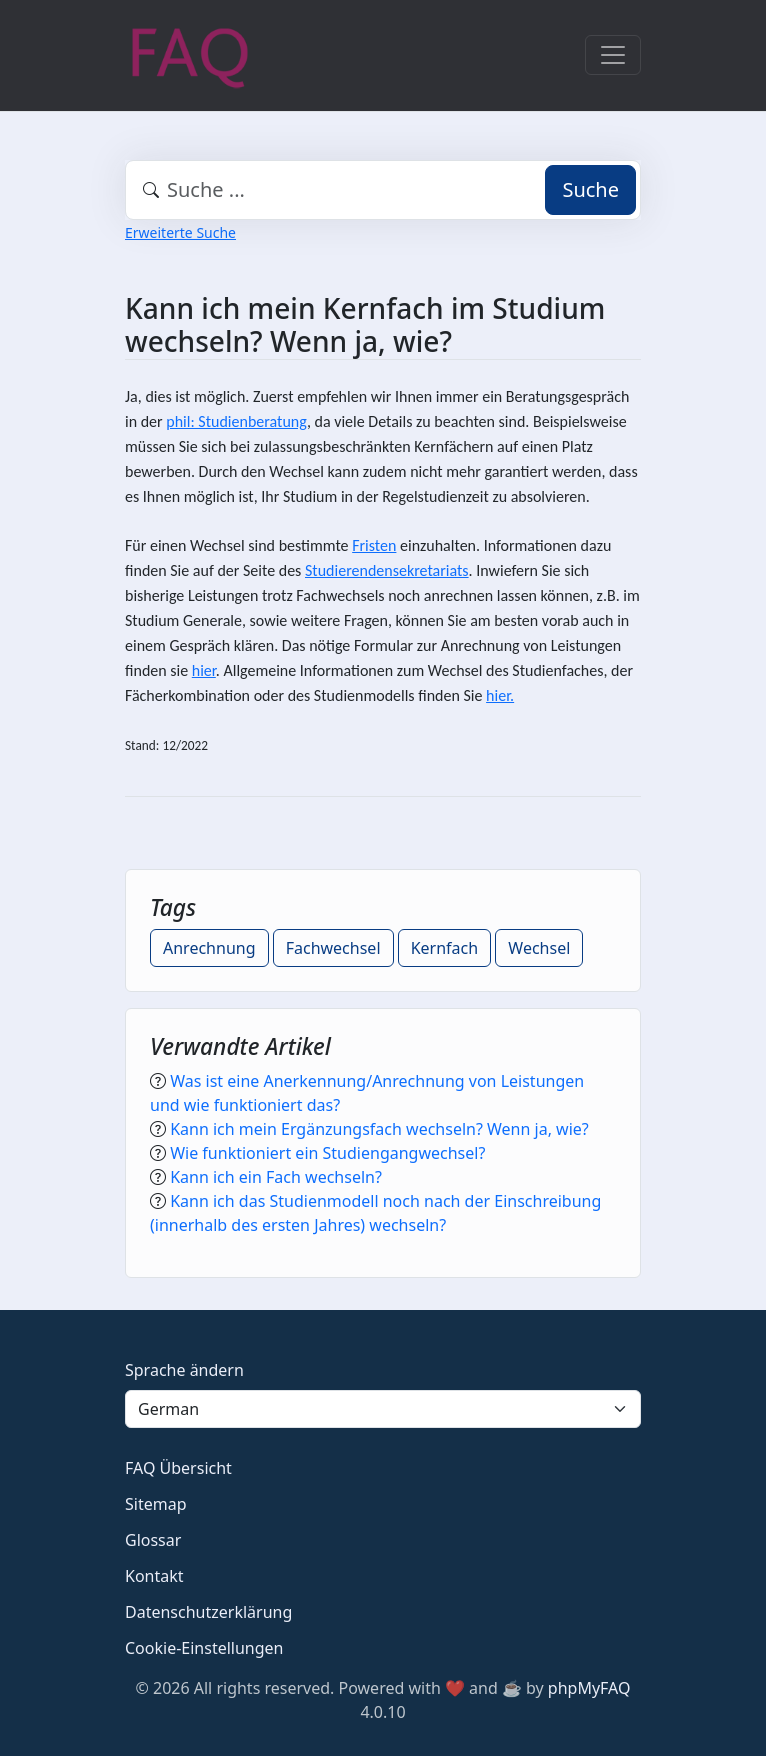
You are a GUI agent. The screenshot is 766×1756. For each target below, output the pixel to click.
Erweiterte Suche (180, 232)
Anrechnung (209, 948)
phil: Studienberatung (236, 421)
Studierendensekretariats (387, 570)
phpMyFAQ (589, 1688)
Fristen (374, 545)
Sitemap (156, 1504)
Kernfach (444, 948)
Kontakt (154, 1576)
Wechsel (539, 948)
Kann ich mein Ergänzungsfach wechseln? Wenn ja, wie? (379, 1129)
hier (204, 670)
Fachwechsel (333, 948)
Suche (590, 189)
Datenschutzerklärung (208, 1612)
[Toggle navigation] (613, 55)
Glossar (153, 1540)
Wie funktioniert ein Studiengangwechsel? (327, 1153)
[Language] (383, 1409)
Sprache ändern (184, 1370)
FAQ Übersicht (178, 1468)
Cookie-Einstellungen (204, 1648)
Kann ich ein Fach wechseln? (276, 1177)
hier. (500, 695)
